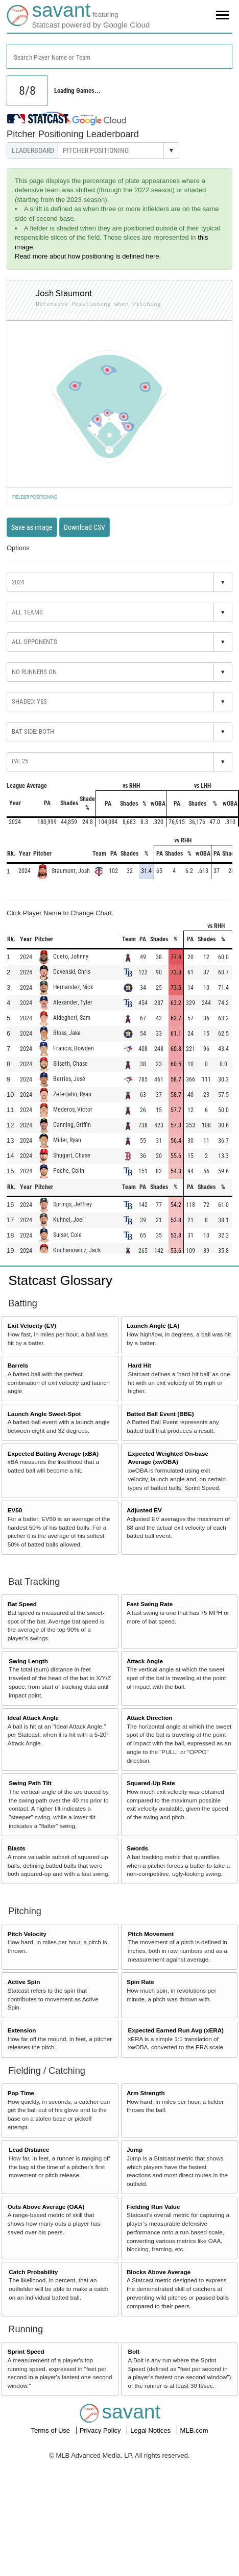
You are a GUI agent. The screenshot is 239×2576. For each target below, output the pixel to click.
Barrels (18, 1365)
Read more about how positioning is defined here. (88, 256)
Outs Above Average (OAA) (46, 2206)
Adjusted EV (144, 1510)
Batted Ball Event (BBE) (160, 1413)
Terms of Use (51, 2430)
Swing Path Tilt (30, 1783)
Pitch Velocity (27, 1933)
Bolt (134, 2351)
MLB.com (194, 2430)
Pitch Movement (151, 1933)
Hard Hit (139, 1365)
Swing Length (28, 1661)
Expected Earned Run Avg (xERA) (176, 2030)
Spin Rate (140, 1981)
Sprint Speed (26, 2351)
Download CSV (84, 527)
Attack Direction (150, 1717)
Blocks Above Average (158, 2272)
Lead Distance (29, 2149)
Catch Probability (33, 2272)
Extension (22, 2030)
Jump (134, 2149)
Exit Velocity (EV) (32, 1325)
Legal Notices (151, 2430)
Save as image (32, 527)
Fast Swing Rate (150, 1604)
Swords (137, 1848)
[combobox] (119, 56)
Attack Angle (145, 1661)
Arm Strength (146, 2093)
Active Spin (24, 1981)
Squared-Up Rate (151, 1783)
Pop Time (21, 2093)
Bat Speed (22, 1604)
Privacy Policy (101, 2430)
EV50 (15, 1510)
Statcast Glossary (60, 1280)
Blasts (17, 1848)
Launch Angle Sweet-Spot (44, 1413)
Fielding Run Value (153, 2206)
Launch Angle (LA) (153, 1325)
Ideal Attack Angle (33, 1717)
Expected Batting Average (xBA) (53, 1453)
